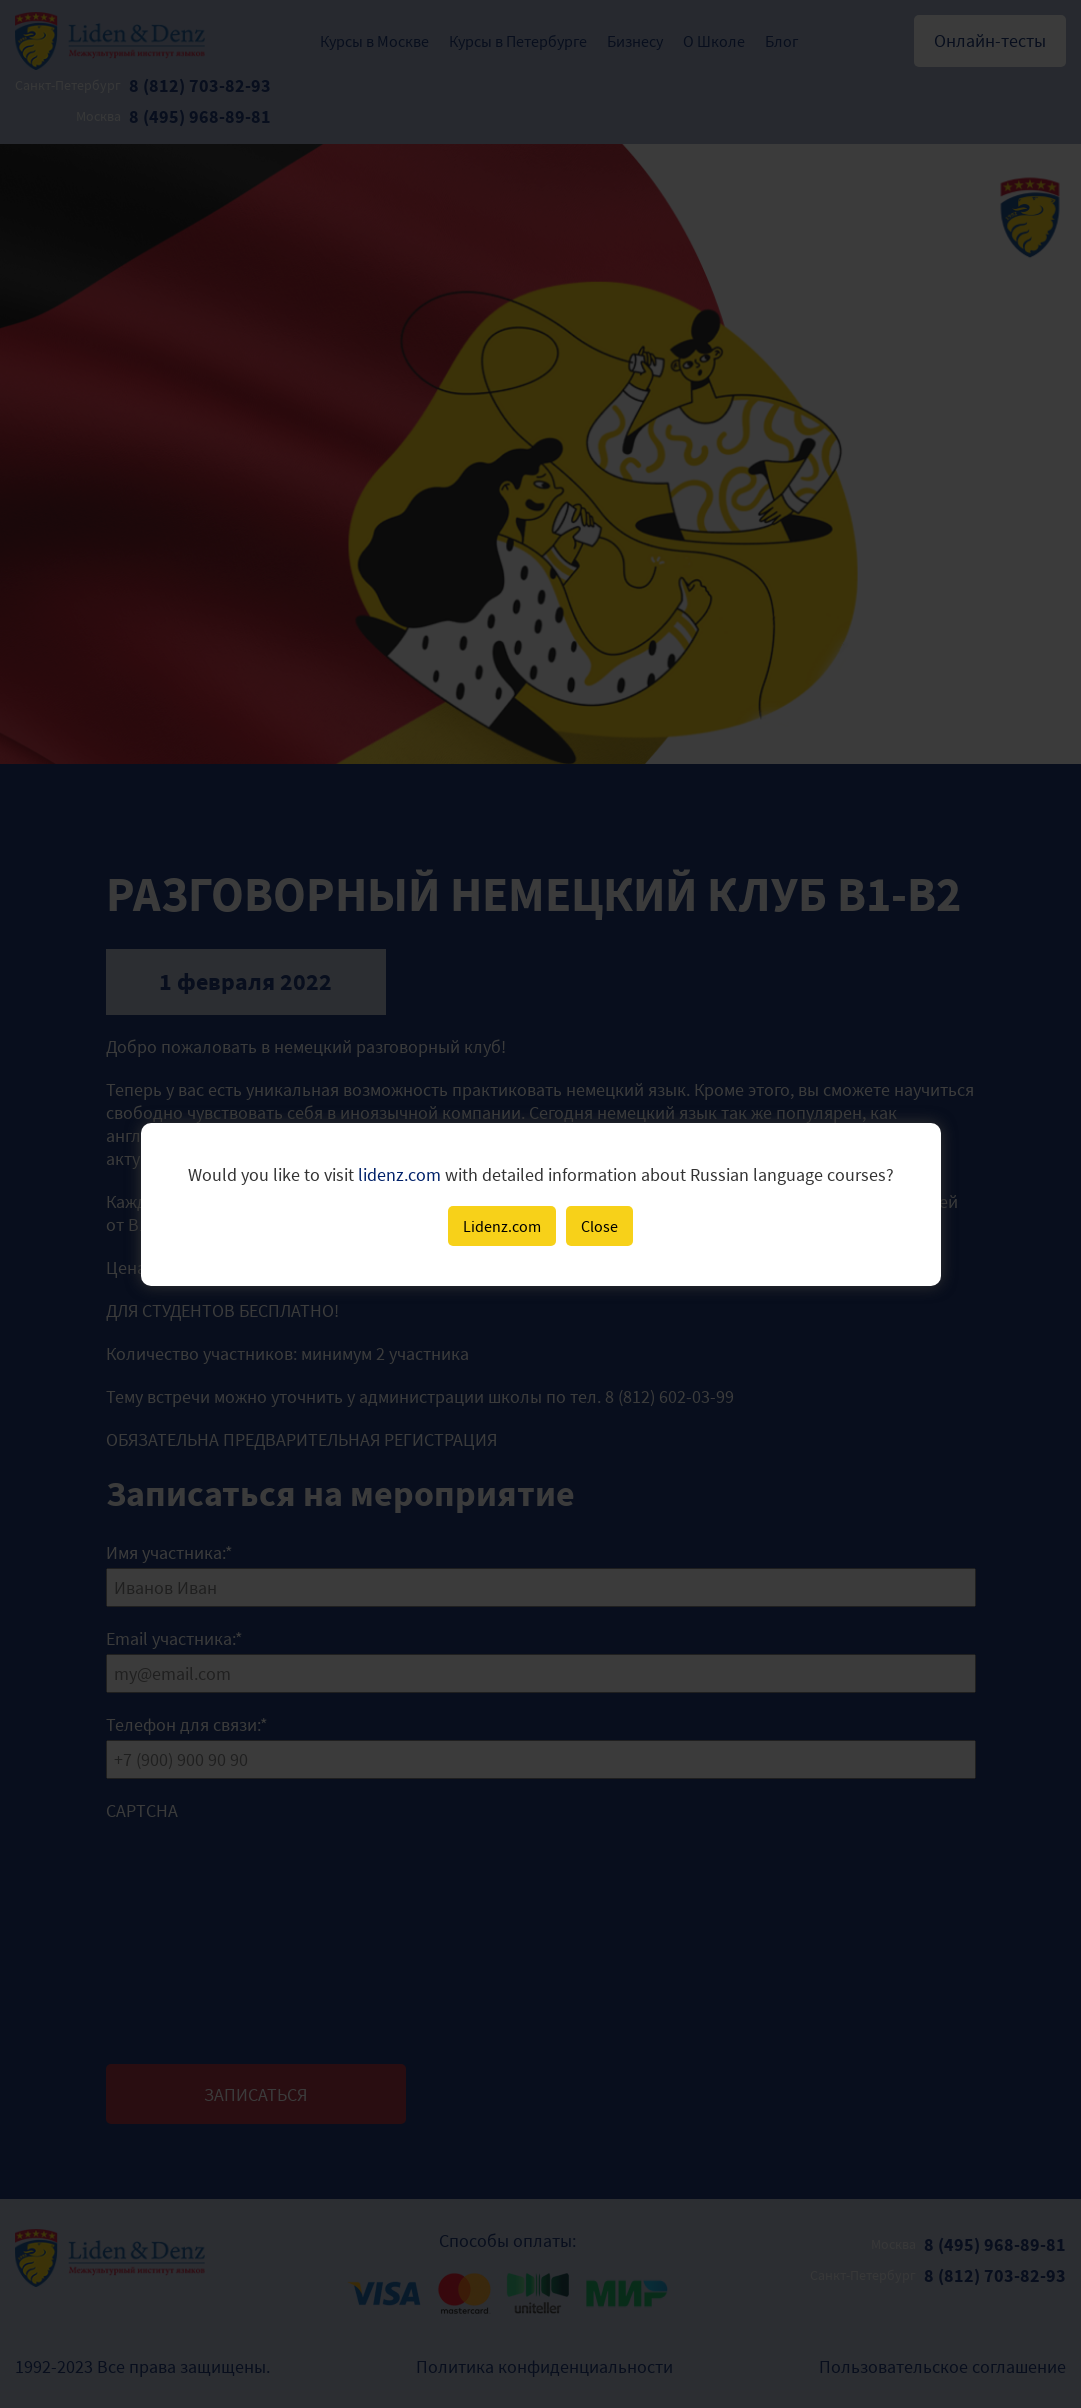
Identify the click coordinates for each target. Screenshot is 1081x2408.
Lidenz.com (502, 1226)
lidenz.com (399, 1174)
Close (599, 1226)
